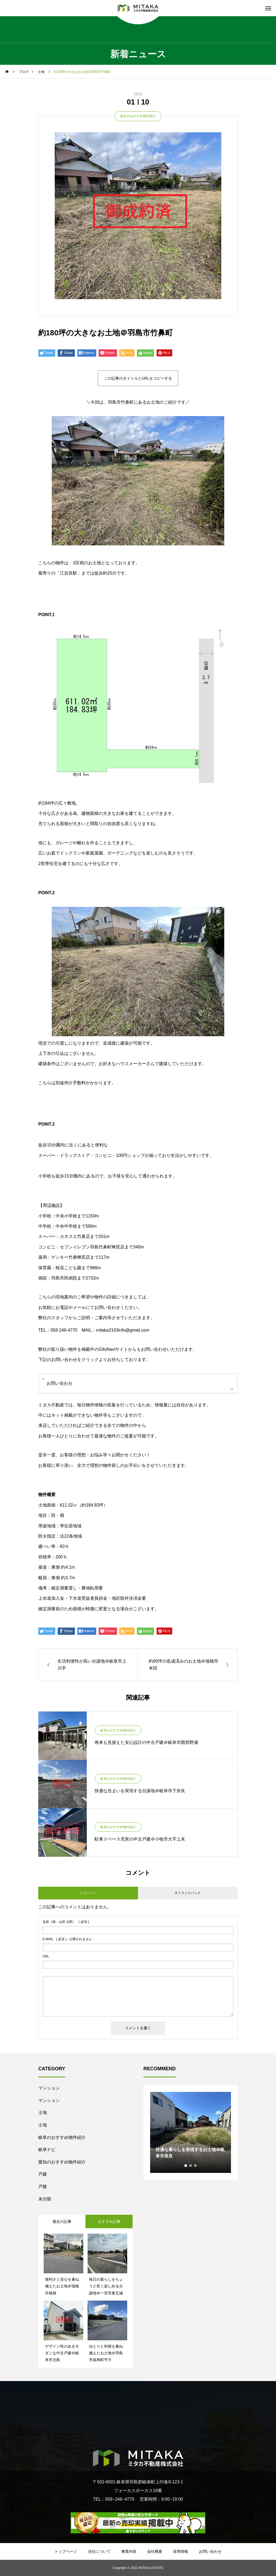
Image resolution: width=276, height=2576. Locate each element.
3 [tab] (195, 2165)
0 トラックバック (188, 1893)
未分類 (44, 2199)
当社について (99, 2551)
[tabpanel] (190, 2132)
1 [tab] (186, 2165)
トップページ (65, 2551)
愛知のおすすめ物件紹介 (62, 2162)
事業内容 (128, 2551)
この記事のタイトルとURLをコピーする (138, 378)
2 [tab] (190, 2165)
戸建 (42, 2174)
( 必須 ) (66, 1921)
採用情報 (180, 2551)
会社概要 (154, 2551)
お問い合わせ (60, 1383)
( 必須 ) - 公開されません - (68, 1939)
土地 (42, 2112)
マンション (49, 2088)
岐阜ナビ (47, 2149)
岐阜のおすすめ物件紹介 (138, 116)
